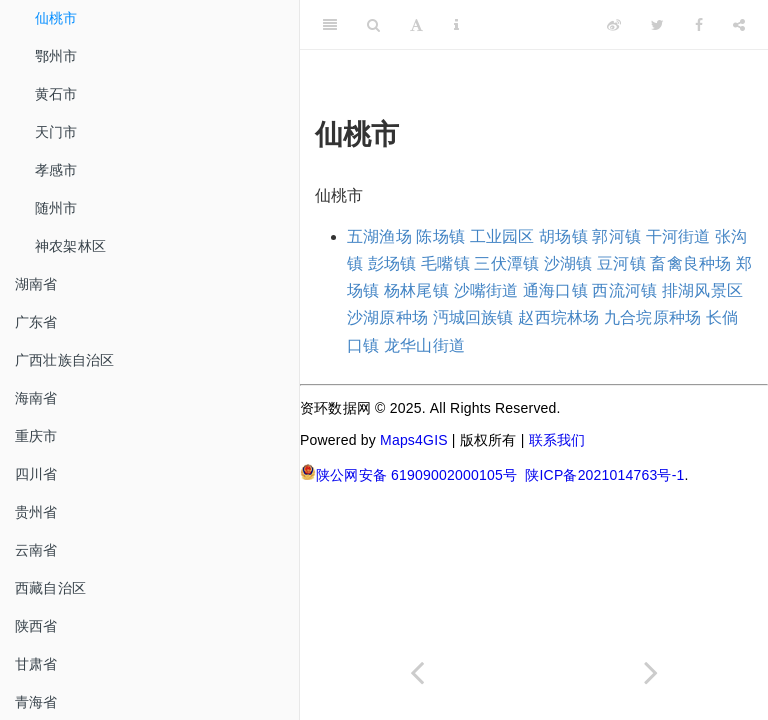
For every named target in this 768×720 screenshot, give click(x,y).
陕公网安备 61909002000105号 (408, 473)
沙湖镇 (568, 263)
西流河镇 (624, 290)
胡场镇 (563, 236)
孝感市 (56, 170)
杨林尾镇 (416, 290)
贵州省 (36, 512)
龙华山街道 (424, 345)
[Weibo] (614, 25)
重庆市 (36, 436)
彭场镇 (392, 263)
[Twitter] (657, 25)
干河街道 (678, 236)
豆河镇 (621, 263)
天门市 (56, 132)
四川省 (36, 474)
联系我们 (557, 440)
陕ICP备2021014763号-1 (604, 475)
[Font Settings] (416, 25)
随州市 (56, 208)
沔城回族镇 (473, 317)
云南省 (36, 550)
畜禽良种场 (690, 263)
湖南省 (36, 284)
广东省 (36, 322)
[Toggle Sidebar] (330, 25)
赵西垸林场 (558, 317)
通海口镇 (555, 290)
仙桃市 (56, 18)
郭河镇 (616, 236)
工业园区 (502, 236)
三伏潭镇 (506, 263)
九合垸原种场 (652, 317)
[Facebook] (699, 25)
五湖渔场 (379, 236)
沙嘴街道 (486, 290)
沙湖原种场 (387, 317)
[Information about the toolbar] (456, 25)
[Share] (739, 25)
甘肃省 (36, 664)
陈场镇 (440, 236)
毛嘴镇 (445, 263)
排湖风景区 (702, 290)
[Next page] (651, 672)
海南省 (36, 398)
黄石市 (56, 94)
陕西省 (36, 626)
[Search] (373, 25)
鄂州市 (56, 56)
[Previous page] (417, 672)
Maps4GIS (414, 440)
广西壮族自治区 (64, 360)
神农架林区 (70, 246)
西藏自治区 (50, 588)
